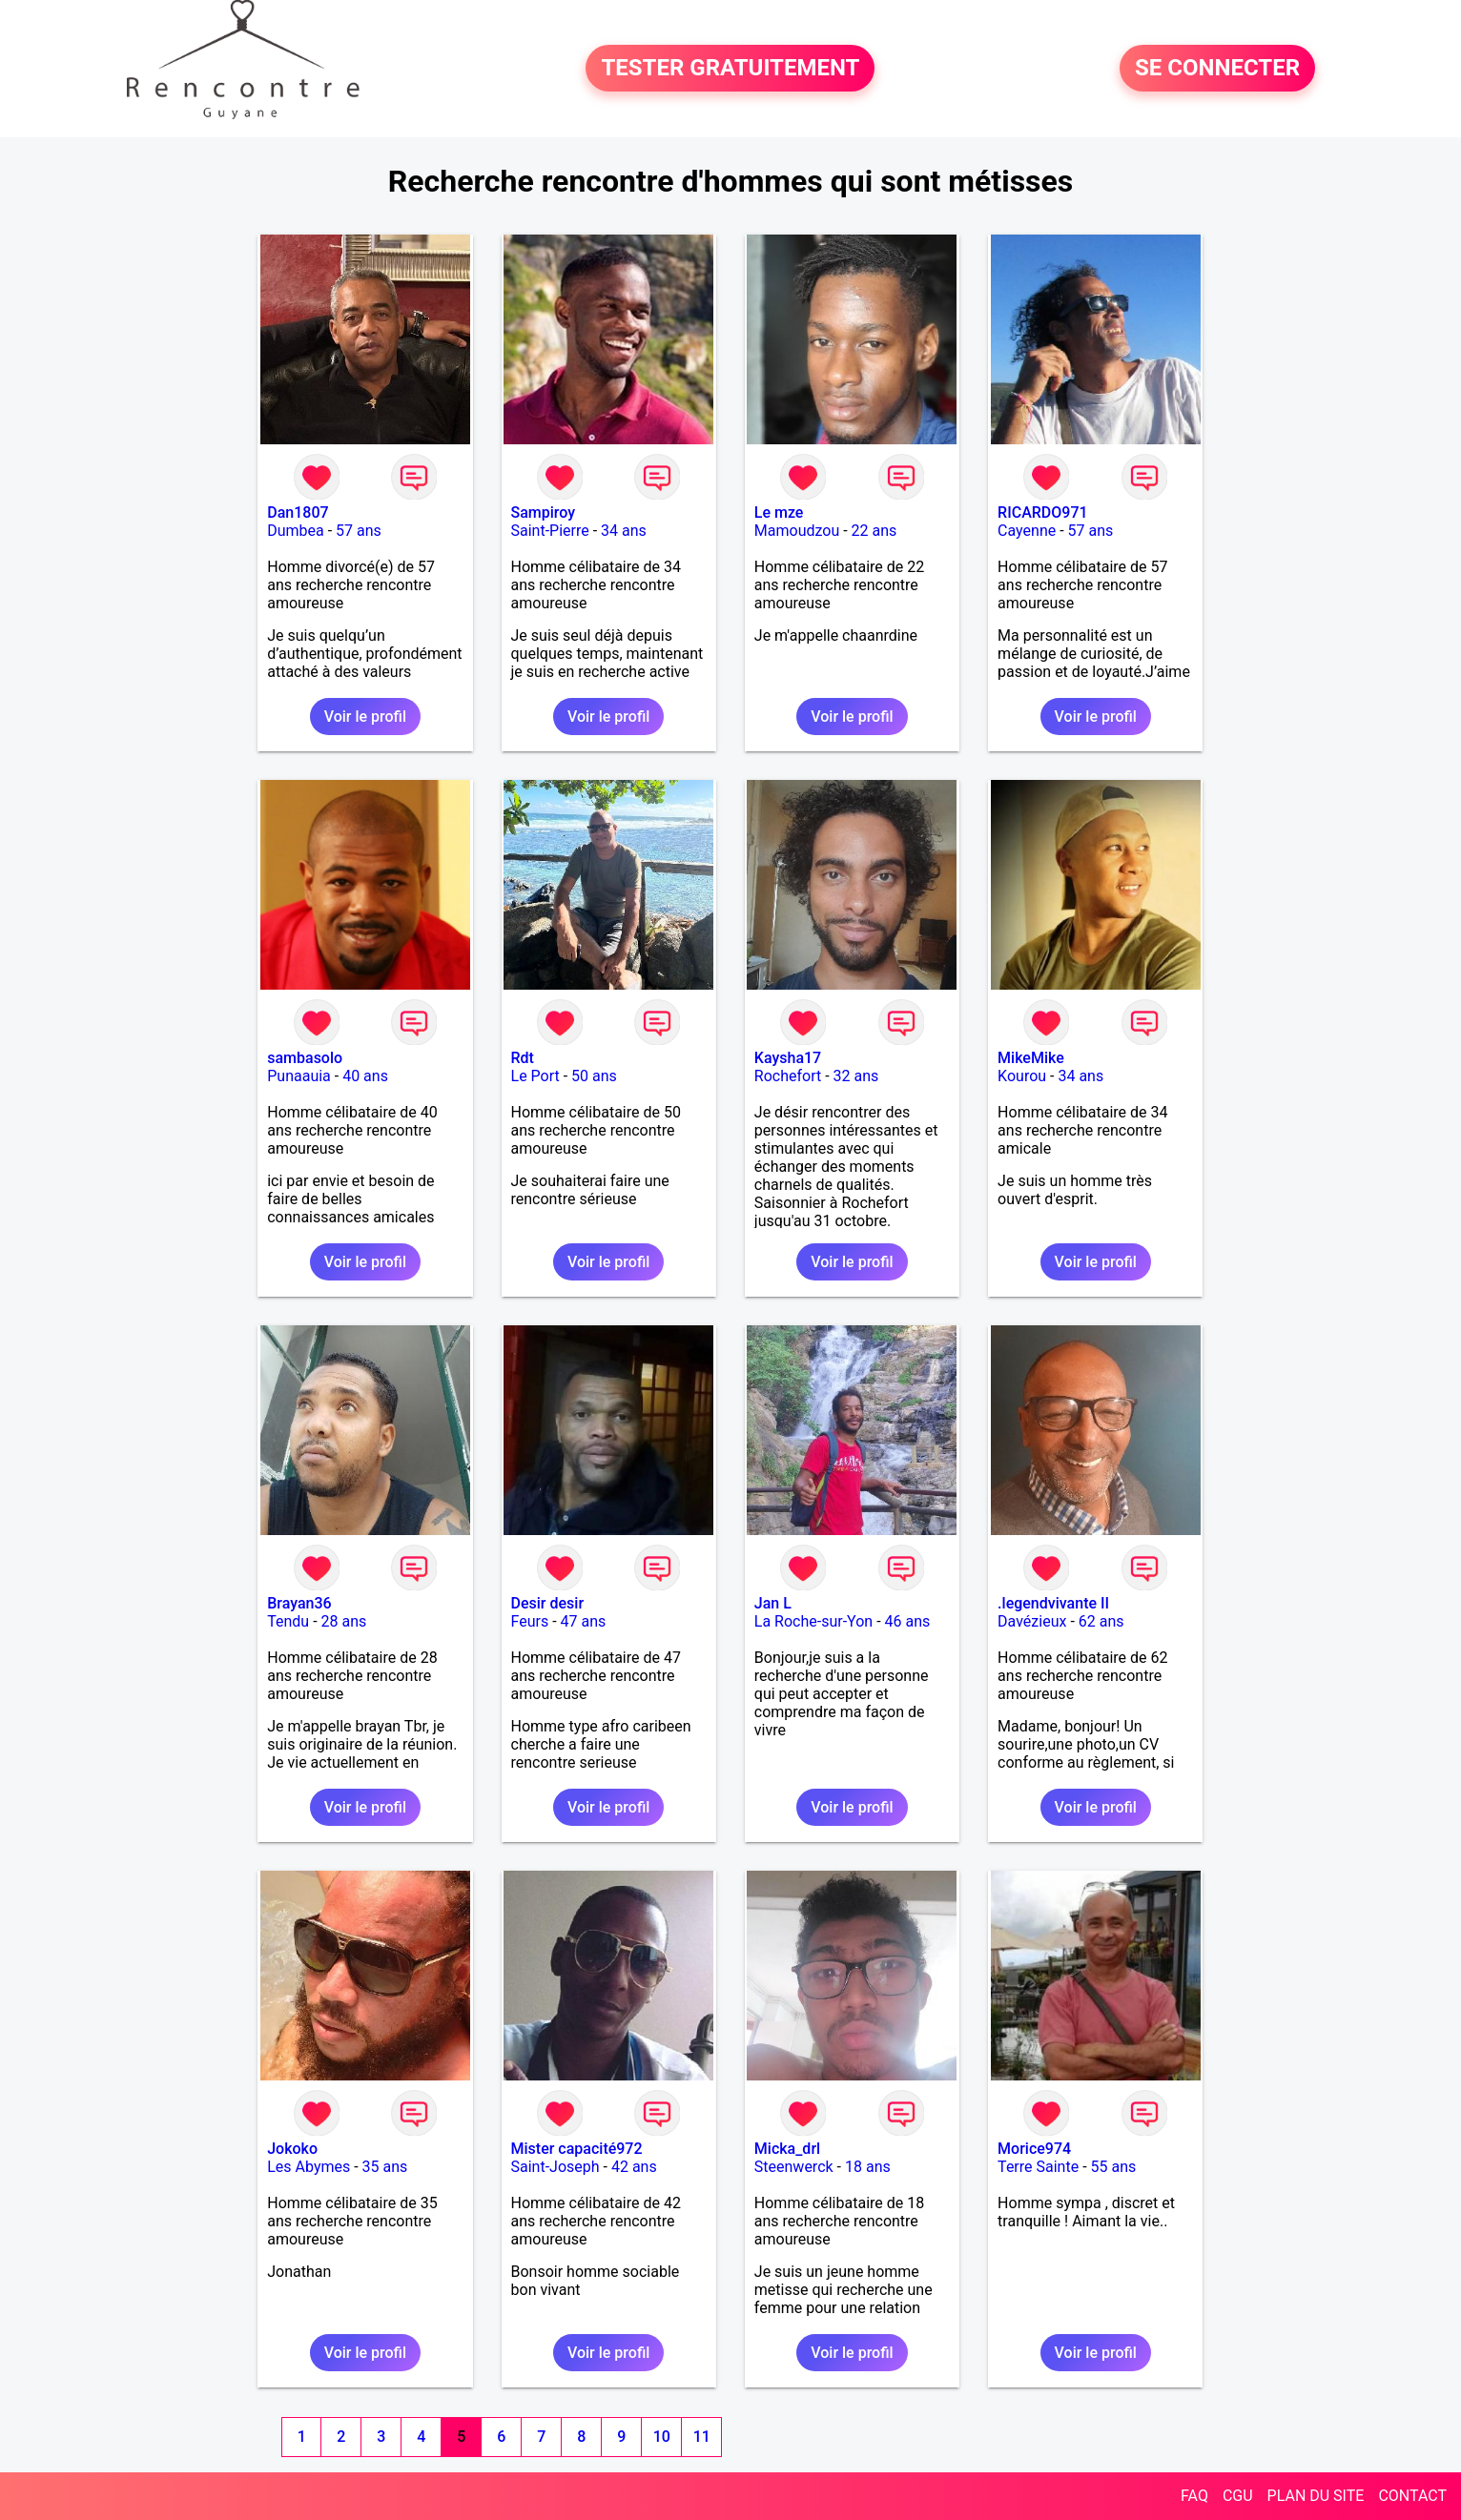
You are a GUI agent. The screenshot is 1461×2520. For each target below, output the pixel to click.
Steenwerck (793, 2167)
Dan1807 (297, 512)
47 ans (584, 1621)
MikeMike (1031, 1058)
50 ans (594, 1076)
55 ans (1114, 2167)
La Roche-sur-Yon (813, 1621)
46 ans (908, 1621)
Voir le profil (365, 716)
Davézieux (1032, 1621)
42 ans (634, 2167)
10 (661, 2437)
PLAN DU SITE (1316, 2496)
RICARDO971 (1042, 512)
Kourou (1022, 1076)
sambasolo (304, 1058)
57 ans (358, 531)
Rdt (522, 1058)
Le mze (779, 512)
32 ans (856, 1076)
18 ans (868, 2167)
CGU (1238, 2496)
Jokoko (292, 2149)
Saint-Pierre (550, 531)
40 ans (365, 1076)
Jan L (773, 1603)
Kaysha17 (787, 1058)
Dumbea (295, 531)
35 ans (385, 2167)
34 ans (624, 531)
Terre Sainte (1038, 2167)
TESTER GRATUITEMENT (730, 68)
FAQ (1194, 2496)
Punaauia (299, 1076)
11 (701, 2437)
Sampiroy (543, 512)
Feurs (530, 1621)
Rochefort (787, 1076)
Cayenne (1027, 531)
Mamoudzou (796, 531)
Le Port (535, 1076)
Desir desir (548, 1603)
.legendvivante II (1053, 1603)
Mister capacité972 (577, 2149)
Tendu (288, 1621)
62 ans (1101, 1621)
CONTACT (1412, 2496)
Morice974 (1034, 2149)
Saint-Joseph (555, 2167)
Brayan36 (299, 1603)
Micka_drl (787, 2149)
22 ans (874, 531)
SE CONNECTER (1217, 68)
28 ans (344, 1621)
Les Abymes (308, 2167)
